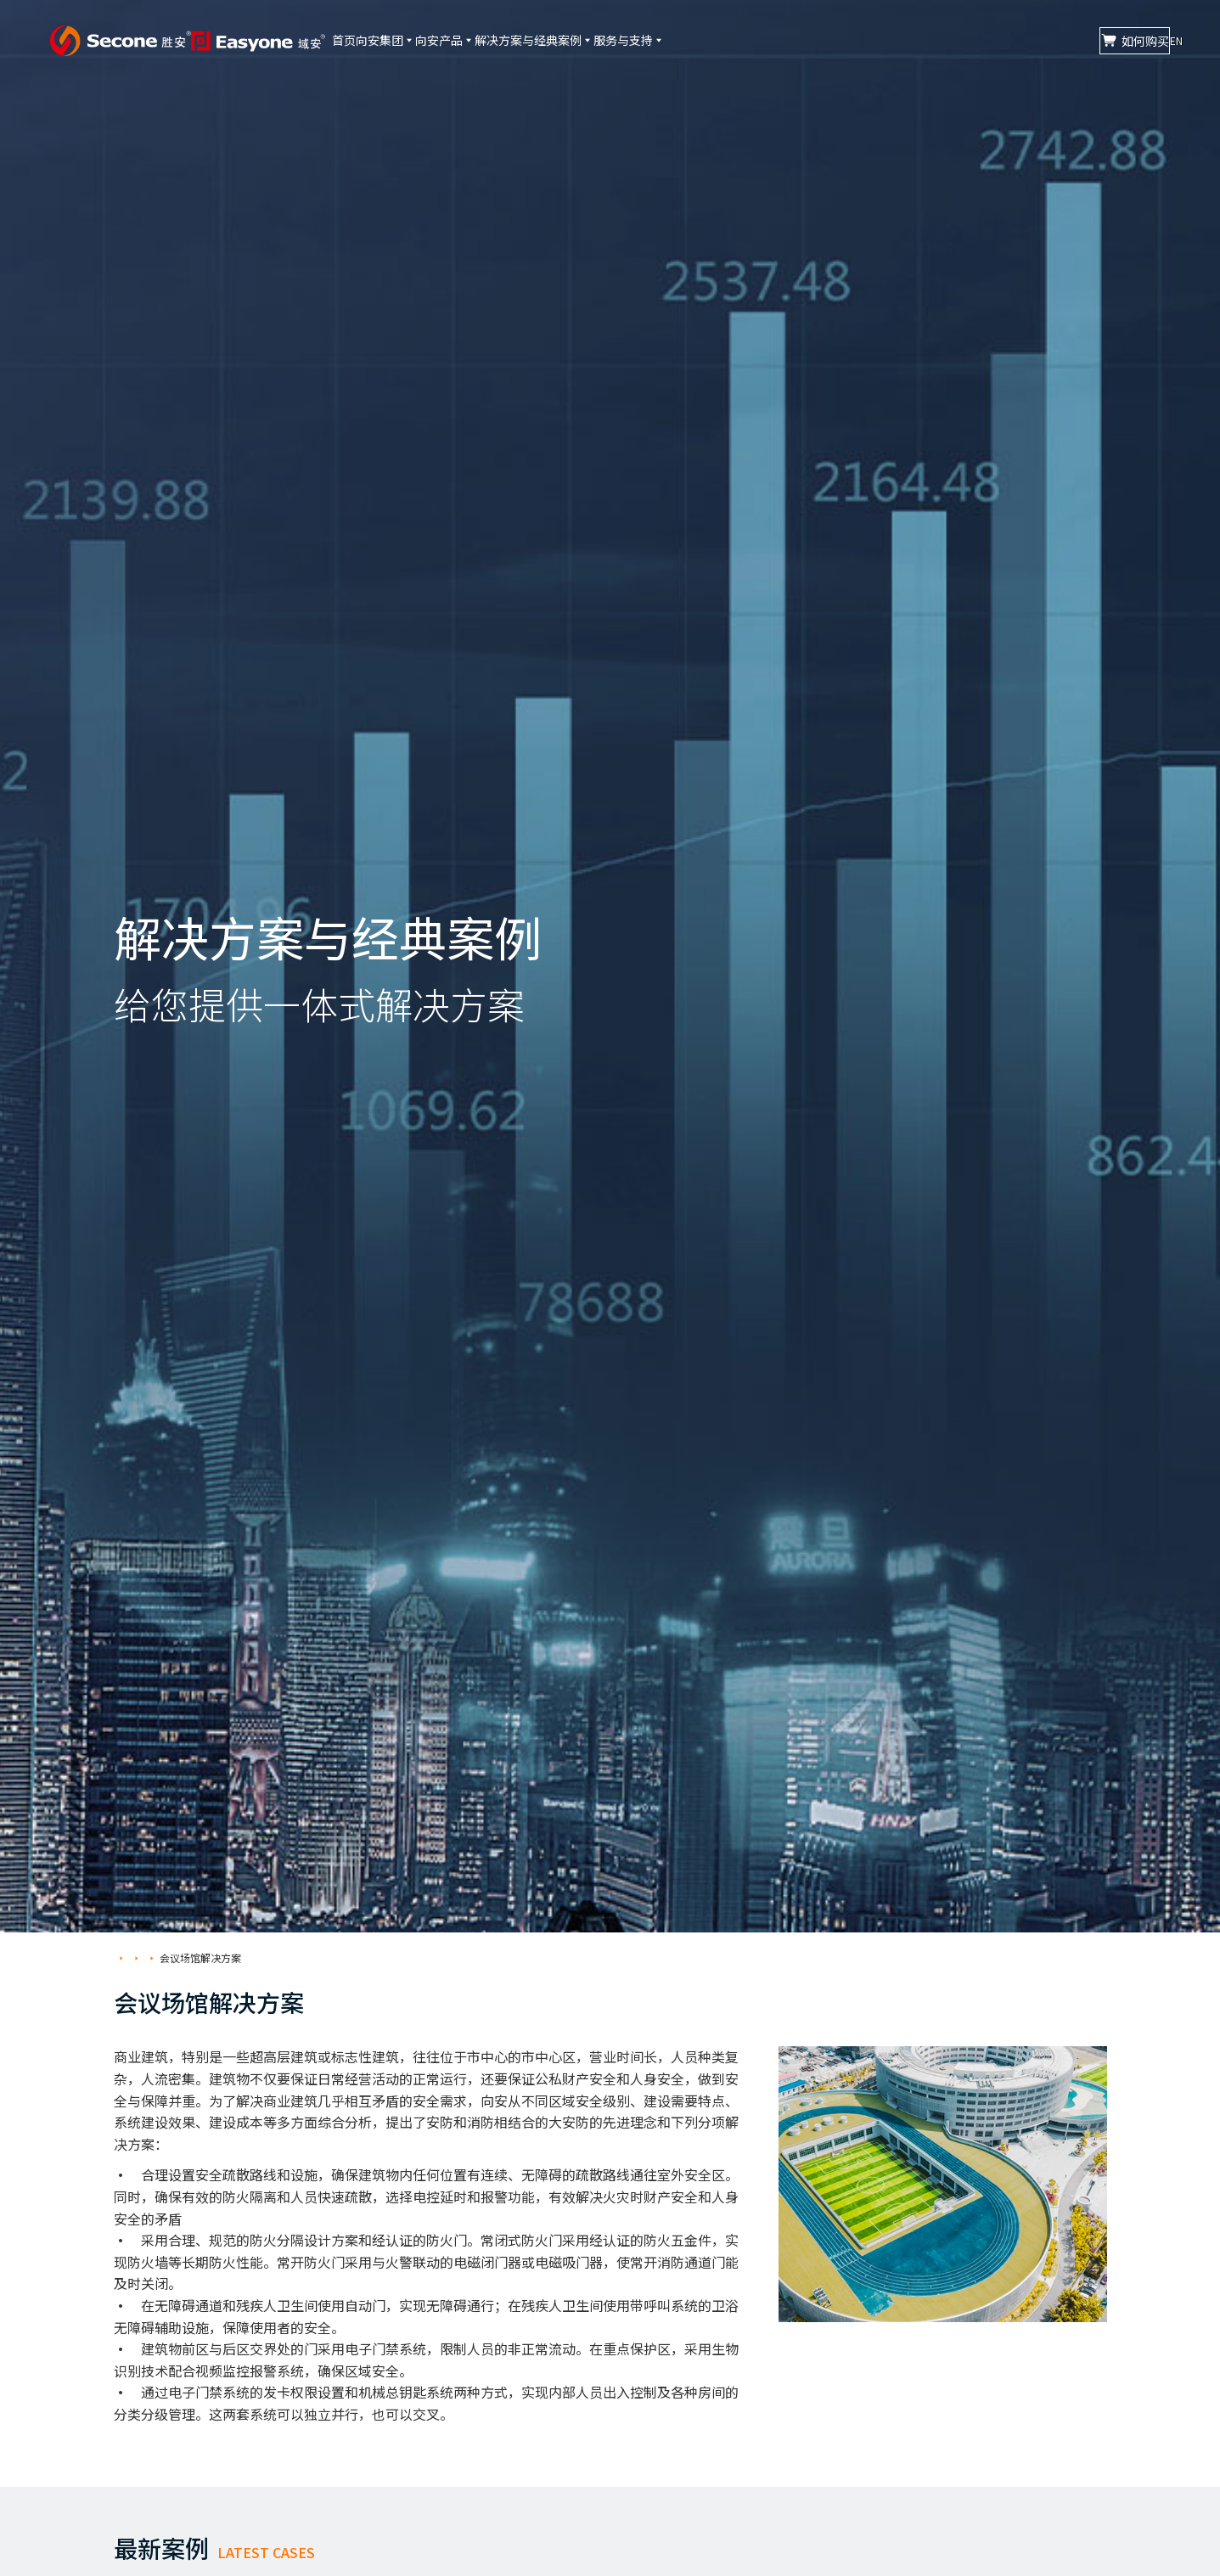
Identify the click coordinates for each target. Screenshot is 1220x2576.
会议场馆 (225, 1957)
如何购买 (1046, 40)
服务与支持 (768, 39)
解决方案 (169, 1957)
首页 (374, 39)
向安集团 (443, 39)
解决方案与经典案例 (646, 39)
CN (1124, 40)
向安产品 (529, 39)
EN (1157, 40)
